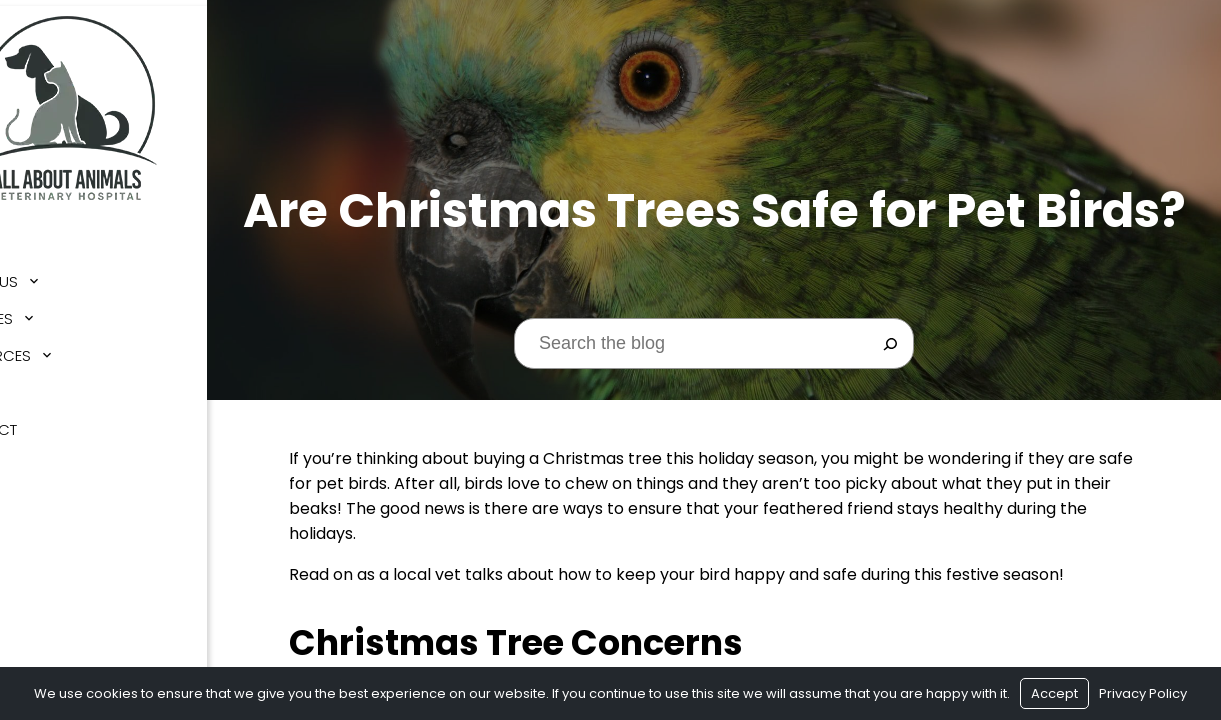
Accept (1054, 693)
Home (40, 238)
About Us (55, 275)
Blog (39, 386)
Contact (55, 423)
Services (53, 312)
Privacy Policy (1143, 693)
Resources (62, 349)
